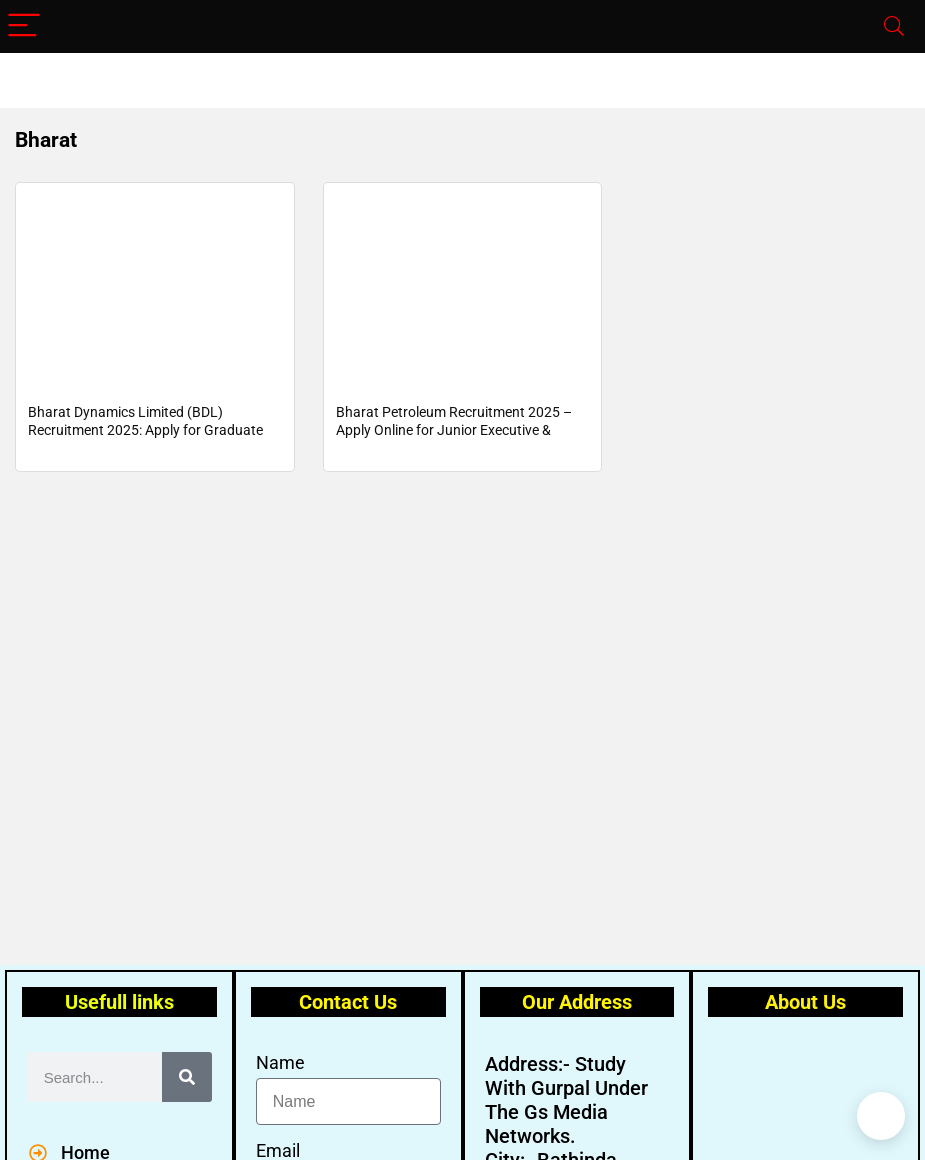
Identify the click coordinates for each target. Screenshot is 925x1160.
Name (280, 1062)
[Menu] (24, 26)
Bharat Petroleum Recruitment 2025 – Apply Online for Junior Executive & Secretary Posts (454, 434)
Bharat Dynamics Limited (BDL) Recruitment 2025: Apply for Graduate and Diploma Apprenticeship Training (145, 434)
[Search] (894, 26)
